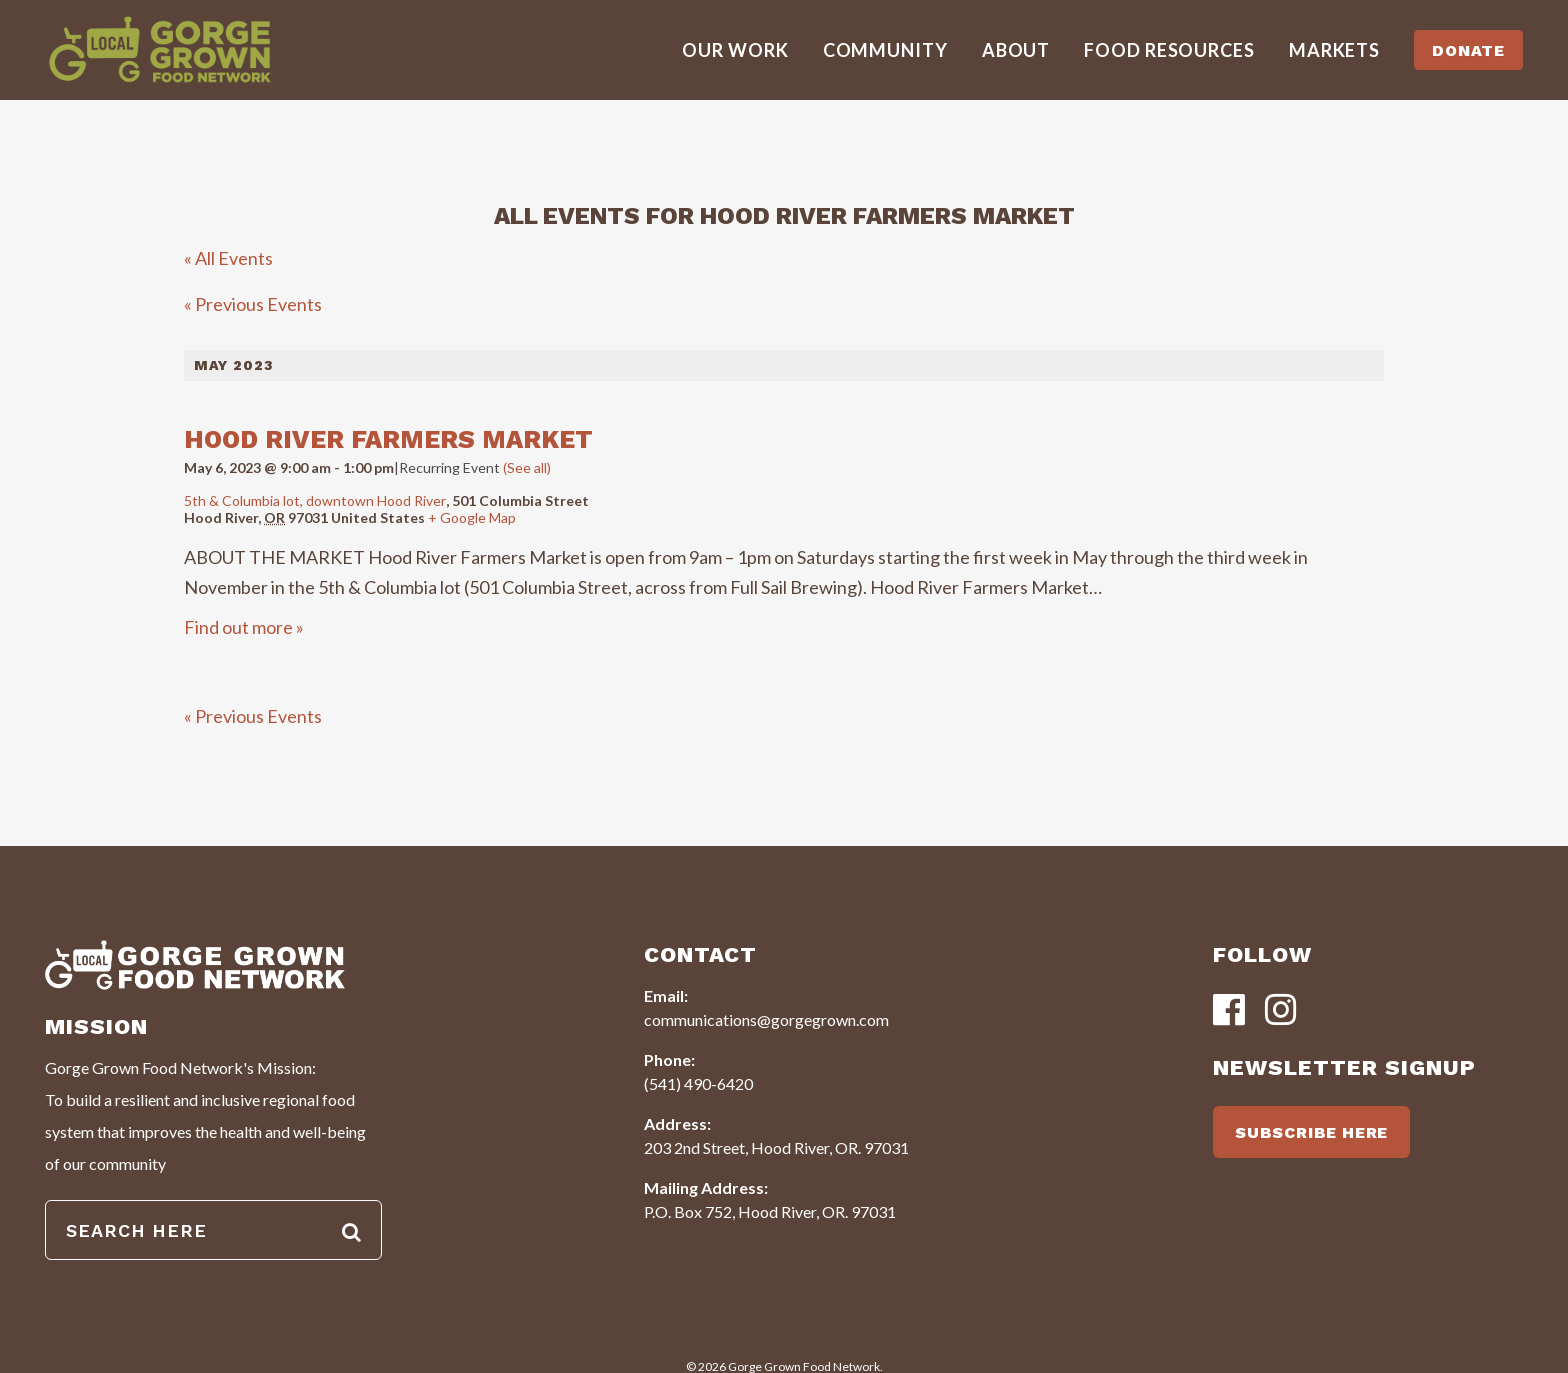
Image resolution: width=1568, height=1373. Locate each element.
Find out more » (244, 627)
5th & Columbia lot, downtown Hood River (315, 500)
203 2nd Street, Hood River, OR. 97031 (776, 1147)
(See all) (527, 467)
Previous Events (253, 304)
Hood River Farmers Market (388, 439)
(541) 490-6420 (698, 1083)
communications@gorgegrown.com (766, 1019)
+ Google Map (472, 517)
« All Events (228, 258)
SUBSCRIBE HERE (1311, 1132)
